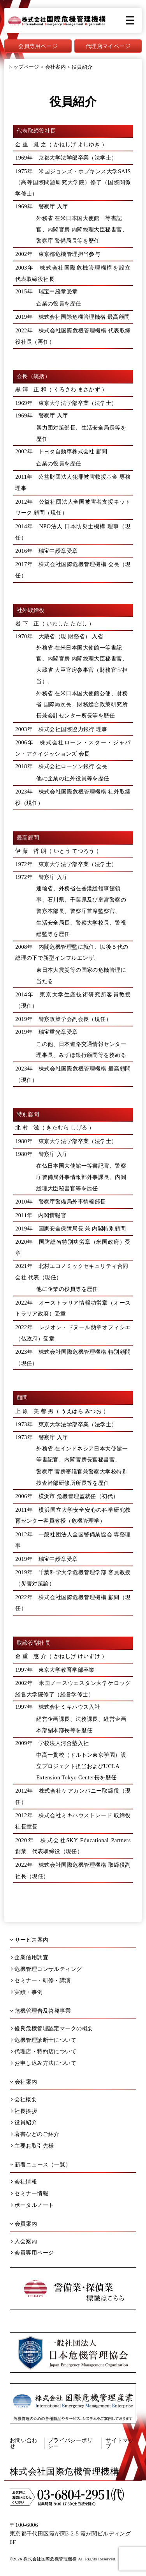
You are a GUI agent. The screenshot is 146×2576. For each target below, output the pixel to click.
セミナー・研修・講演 (40, 1980)
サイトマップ (120, 2443)
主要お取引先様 (32, 2146)
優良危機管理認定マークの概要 (52, 2028)
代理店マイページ (108, 46)
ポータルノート (32, 2205)
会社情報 (24, 2181)
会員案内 (23, 2224)
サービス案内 (29, 1940)
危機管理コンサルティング (46, 1969)
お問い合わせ (24, 2443)
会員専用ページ (38, 46)
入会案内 (24, 2241)
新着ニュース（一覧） (40, 2164)
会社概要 (24, 2099)
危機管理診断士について (43, 2040)
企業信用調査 (29, 1957)
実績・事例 (26, 1992)
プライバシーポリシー (70, 2443)
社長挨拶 (24, 2111)
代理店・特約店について (43, 2051)
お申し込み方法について (43, 2063)
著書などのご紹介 (35, 2134)
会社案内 (23, 2082)
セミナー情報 (29, 2193)
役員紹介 (24, 2122)
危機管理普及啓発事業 (40, 2011)
